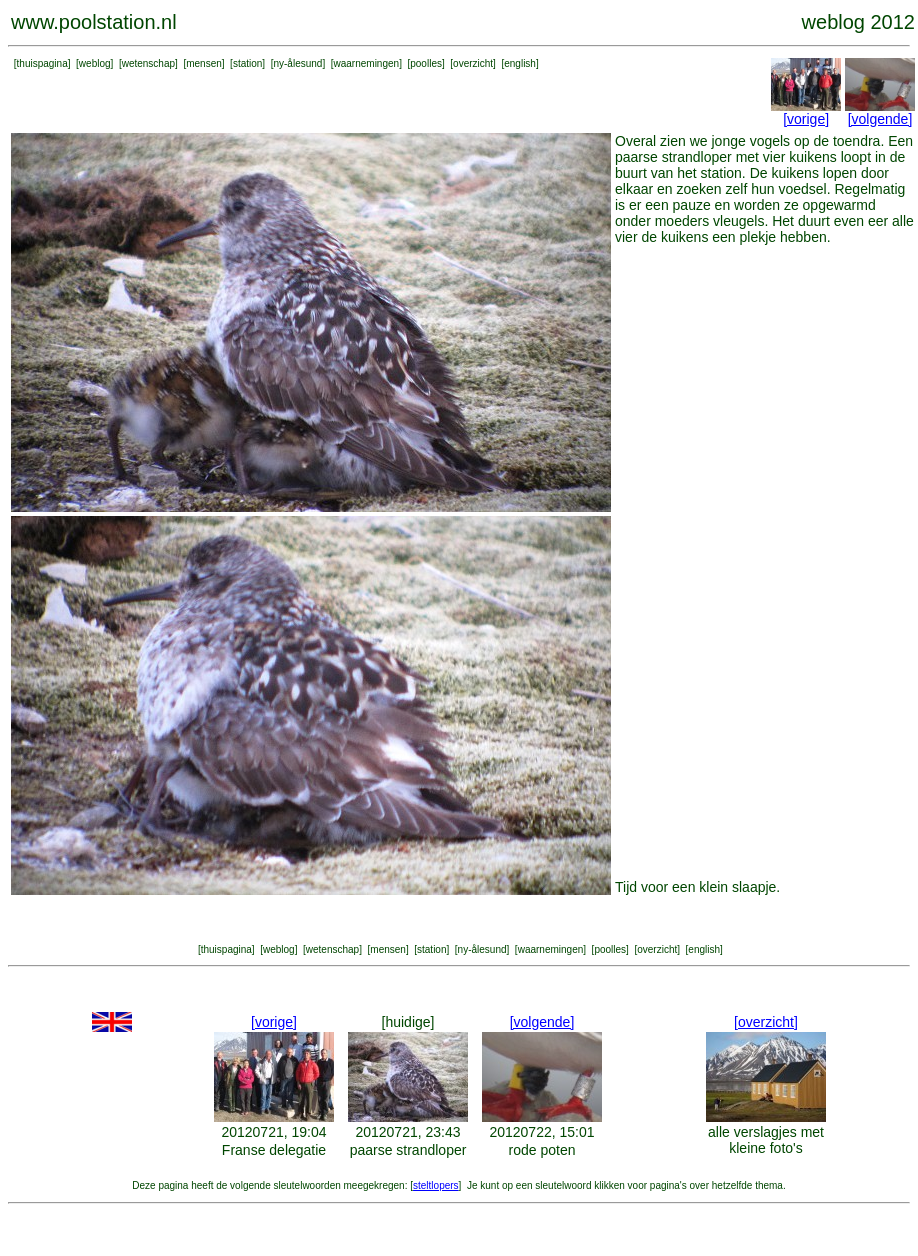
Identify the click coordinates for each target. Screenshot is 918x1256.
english (520, 63)
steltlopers (436, 1185)
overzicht (473, 63)
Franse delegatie (274, 1150)
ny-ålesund (297, 63)
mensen (204, 63)
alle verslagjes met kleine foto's (766, 1140)
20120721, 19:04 (273, 1132)
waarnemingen (367, 63)
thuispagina (42, 63)
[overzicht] (766, 1022)
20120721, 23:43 (407, 1132)
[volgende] (880, 119)
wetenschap (148, 63)
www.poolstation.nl (94, 22)
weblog (95, 63)
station (247, 63)
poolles (426, 63)
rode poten (542, 1150)
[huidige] (408, 1022)
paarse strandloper (408, 1150)
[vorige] (806, 119)
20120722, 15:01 (541, 1132)
